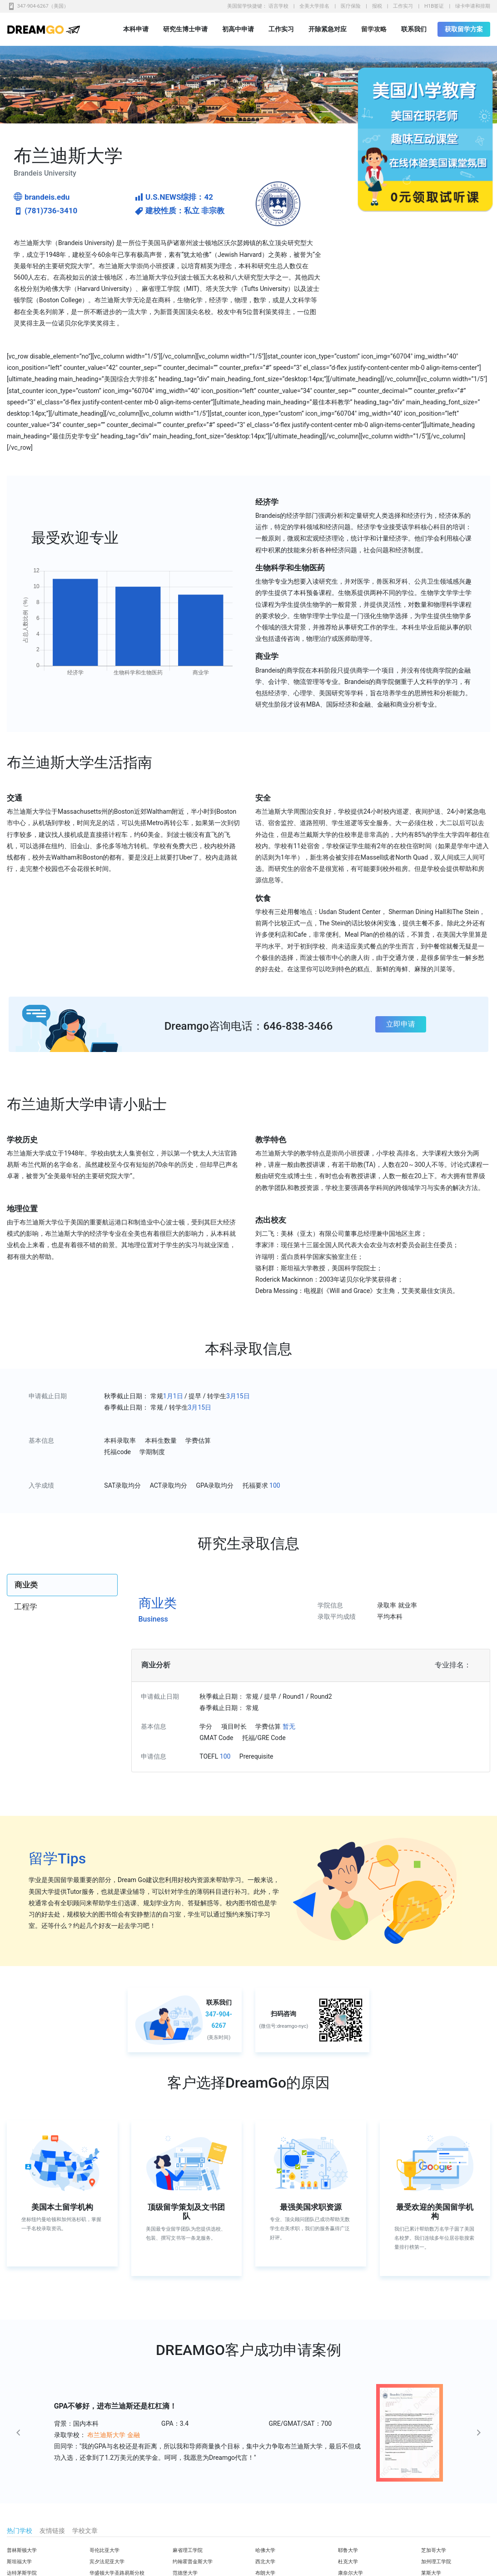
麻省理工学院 (188, 2550)
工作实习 (403, 6)
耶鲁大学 (348, 2550)
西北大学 (265, 2562)
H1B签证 (434, 6)
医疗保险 (351, 6)
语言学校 (278, 6)
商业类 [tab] (26, 1584)
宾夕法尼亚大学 (106, 2562)
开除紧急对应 (327, 29)
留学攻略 (374, 29)
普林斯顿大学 (22, 2550)
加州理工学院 (436, 2562)
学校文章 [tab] (85, 2530)
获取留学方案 (464, 29)
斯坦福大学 (19, 2562)
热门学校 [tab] (19, 2530)
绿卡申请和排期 (472, 6)
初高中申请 (238, 29)
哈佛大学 (265, 2550)
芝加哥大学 (433, 2550)
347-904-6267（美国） (43, 6)
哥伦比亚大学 (104, 2550)
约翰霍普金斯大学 (193, 2562)
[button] (49, 2433)
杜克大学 (348, 2562)
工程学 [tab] (25, 1606)
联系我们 (414, 29)
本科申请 (136, 29)
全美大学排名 (314, 6)
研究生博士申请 (185, 29)
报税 (377, 6)
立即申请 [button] (400, 1024)
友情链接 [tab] (52, 2530)
